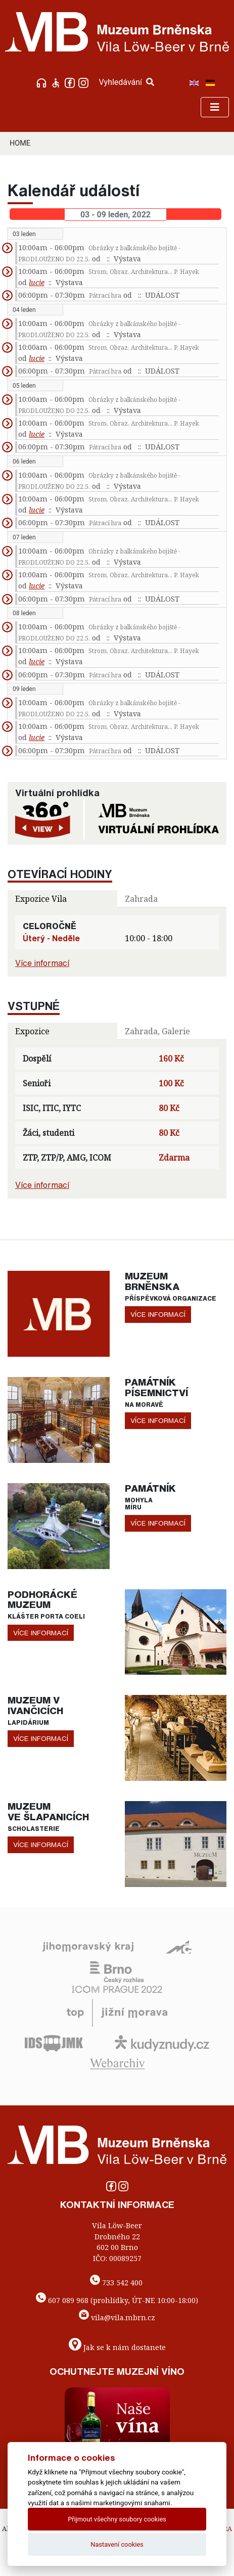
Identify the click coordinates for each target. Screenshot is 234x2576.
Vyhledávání (126, 82)
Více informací (42, 963)
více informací (157, 1314)
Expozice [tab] (32, 1031)
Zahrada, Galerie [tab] (157, 1031)
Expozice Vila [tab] (41, 898)
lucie (36, 282)
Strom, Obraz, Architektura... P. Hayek (143, 271)
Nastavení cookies (116, 2544)
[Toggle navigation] (215, 107)
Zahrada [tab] (141, 898)
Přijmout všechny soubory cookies (117, 2519)
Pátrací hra (105, 295)
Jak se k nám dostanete (124, 2347)
